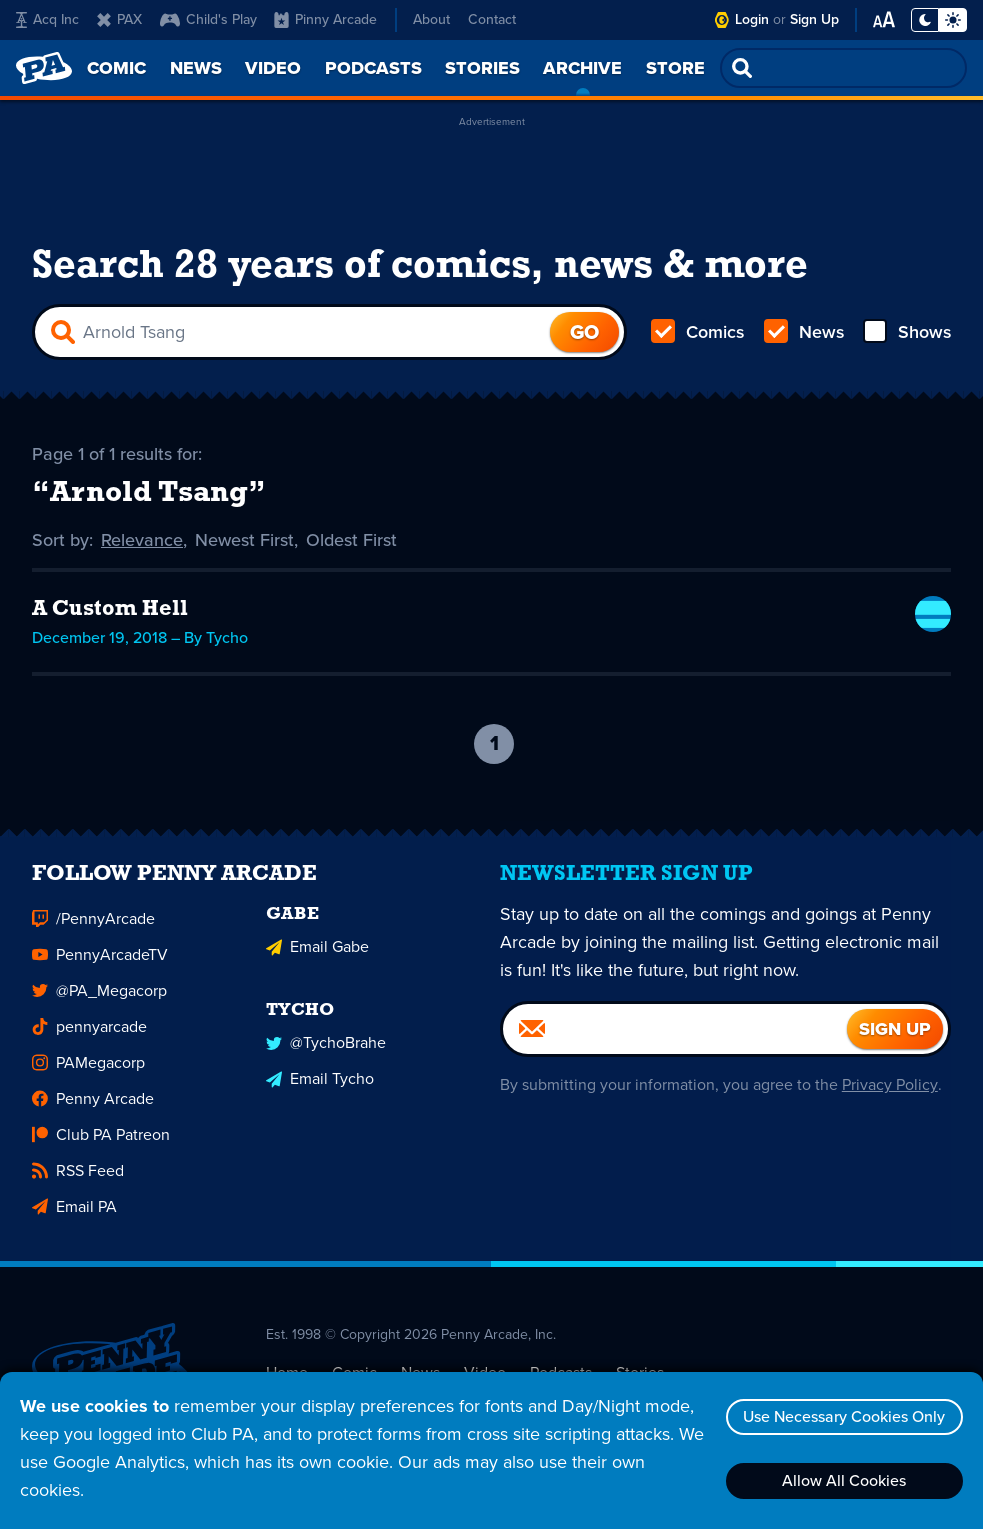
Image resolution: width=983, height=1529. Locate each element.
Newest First (244, 540)
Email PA (74, 1217)
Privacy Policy (889, 1095)
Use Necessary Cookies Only (844, 1416)
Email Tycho (320, 1089)
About (431, 19)
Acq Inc (47, 19)
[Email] (675, 1040)
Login (752, 19)
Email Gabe (317, 957)
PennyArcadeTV (100, 965)
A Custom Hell (111, 609)
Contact (492, 19)
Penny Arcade (93, 1109)
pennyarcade (89, 1037)
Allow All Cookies (844, 1480)
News (803, 332)
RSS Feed (78, 1181)
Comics (698, 332)
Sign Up (814, 19)
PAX (119, 19)
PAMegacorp (88, 1073)
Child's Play (208, 19)
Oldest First (351, 540)
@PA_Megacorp (99, 1001)
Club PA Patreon (101, 1145)
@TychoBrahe (326, 1053)
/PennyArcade (93, 929)
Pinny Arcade (325, 19)
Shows (906, 332)
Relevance (142, 540)
